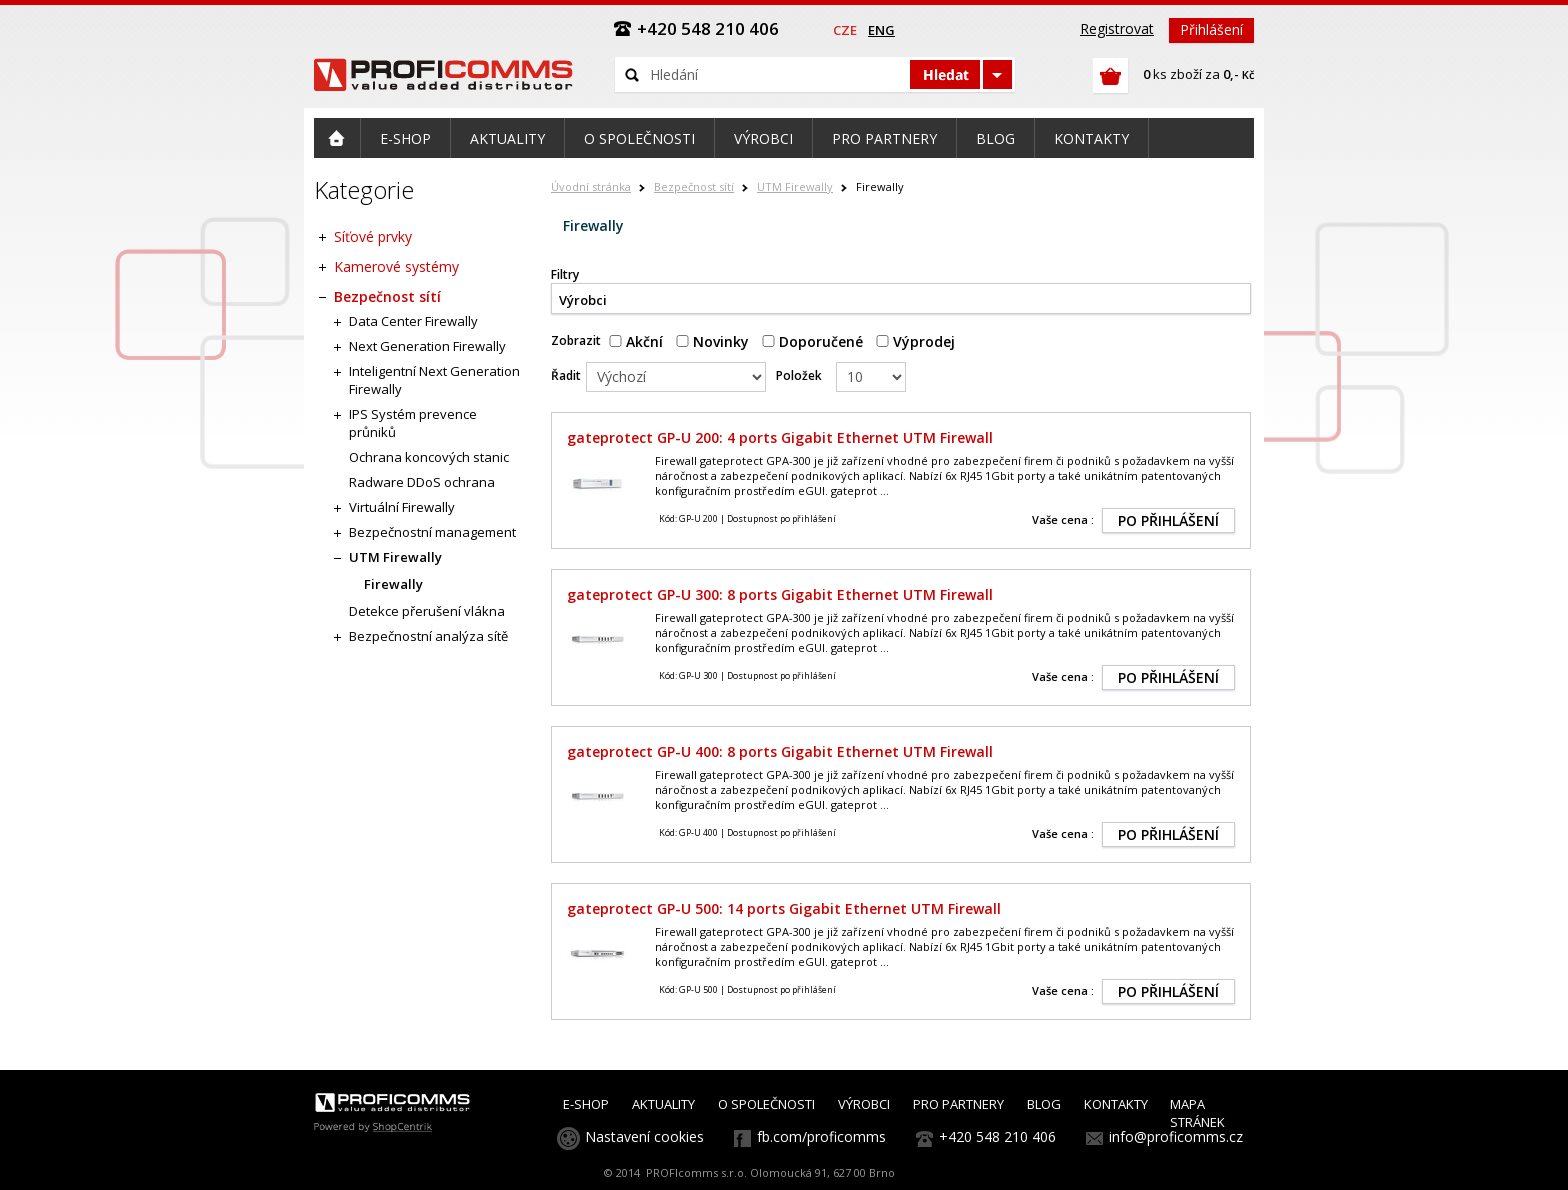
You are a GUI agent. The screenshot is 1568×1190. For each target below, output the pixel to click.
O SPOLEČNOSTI (766, 1104)
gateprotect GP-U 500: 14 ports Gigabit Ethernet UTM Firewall (784, 908)
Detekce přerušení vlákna (427, 611)
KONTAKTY (1116, 1104)
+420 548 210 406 (997, 1136)
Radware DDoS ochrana (422, 482)
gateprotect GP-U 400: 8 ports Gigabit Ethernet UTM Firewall (780, 751)
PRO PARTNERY (958, 1104)
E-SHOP (586, 1104)
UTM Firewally (795, 186)
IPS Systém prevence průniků (413, 423)
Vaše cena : (1063, 519)
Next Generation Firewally (427, 346)
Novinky (712, 341)
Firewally (393, 584)
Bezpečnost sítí (694, 186)
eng (881, 30)
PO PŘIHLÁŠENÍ (1168, 520)
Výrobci (583, 300)
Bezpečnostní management (432, 532)
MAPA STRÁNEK (1197, 1113)
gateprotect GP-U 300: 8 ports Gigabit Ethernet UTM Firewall (780, 594)
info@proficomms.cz (1176, 1136)
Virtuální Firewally (402, 507)
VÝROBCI (864, 1104)
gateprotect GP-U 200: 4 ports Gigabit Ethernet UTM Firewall (780, 437)
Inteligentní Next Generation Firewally (434, 380)
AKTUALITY (663, 1104)
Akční (636, 341)
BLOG (1044, 1104)
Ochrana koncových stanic (429, 457)
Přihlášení (1211, 29)
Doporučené (812, 341)
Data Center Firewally (413, 321)
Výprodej (915, 341)
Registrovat (1117, 28)
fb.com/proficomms (821, 1136)
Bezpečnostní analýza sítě (428, 636)
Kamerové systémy (396, 266)
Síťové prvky (373, 236)
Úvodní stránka (591, 186)
